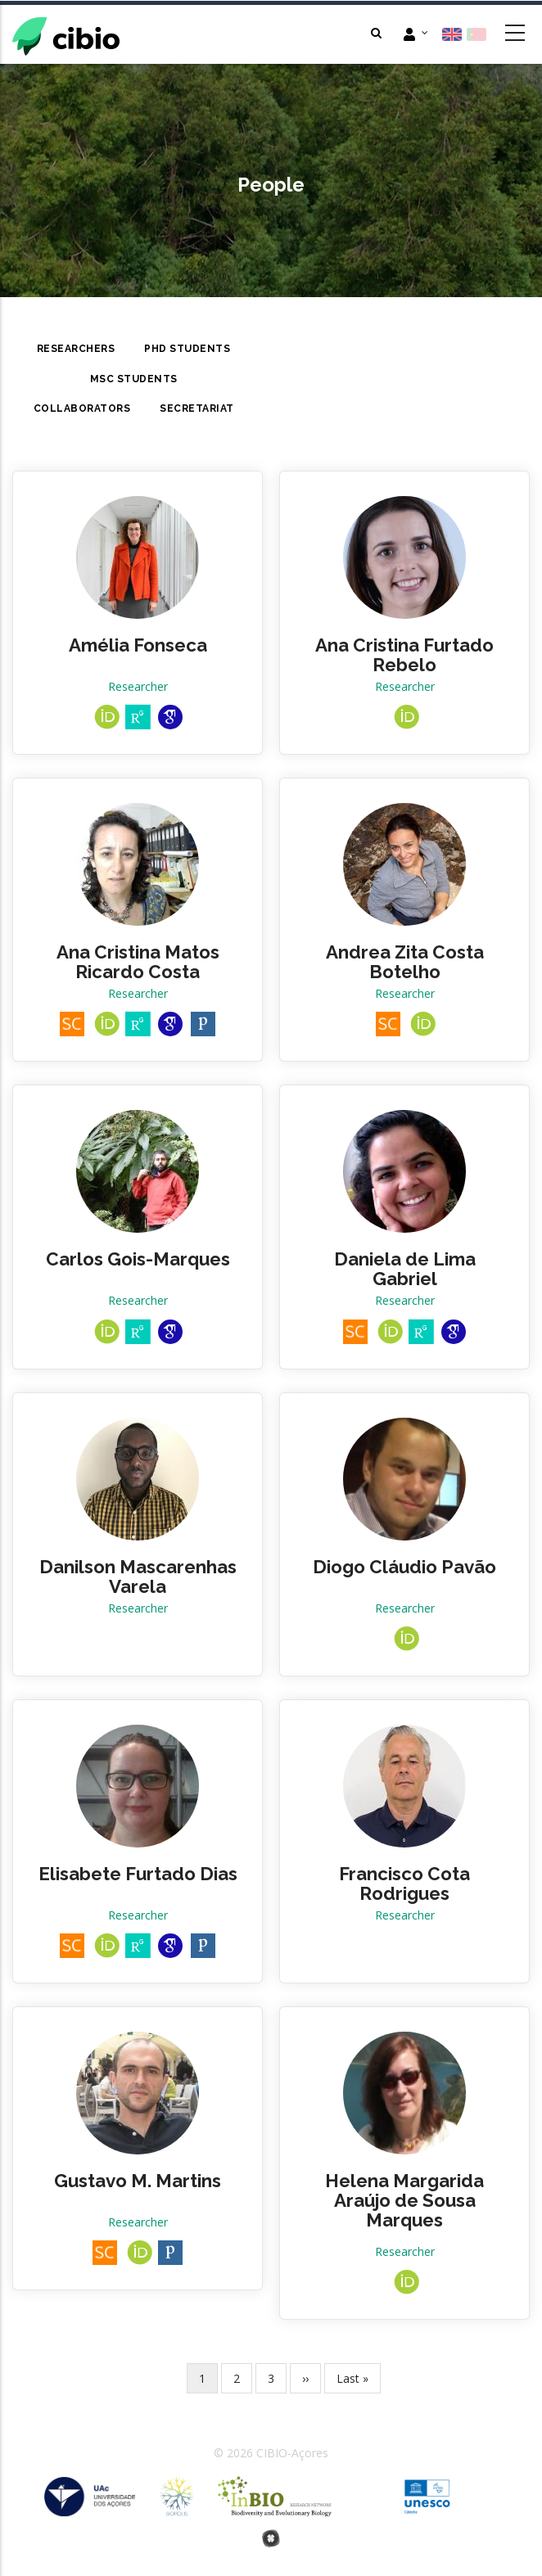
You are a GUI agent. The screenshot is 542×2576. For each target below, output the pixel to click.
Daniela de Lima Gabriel (405, 1268)
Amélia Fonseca (138, 645)
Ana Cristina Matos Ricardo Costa (137, 961)
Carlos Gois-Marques (138, 1259)
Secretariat (197, 408)
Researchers (76, 348)
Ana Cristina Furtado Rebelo (404, 654)
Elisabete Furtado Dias (137, 1873)
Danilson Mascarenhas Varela (138, 1576)
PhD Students (187, 348)
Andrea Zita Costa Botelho (405, 961)
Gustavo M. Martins (137, 2180)
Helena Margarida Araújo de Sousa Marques (404, 2200)
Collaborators (82, 408)
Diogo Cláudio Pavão (404, 1566)
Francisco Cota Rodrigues (404, 1883)
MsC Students (134, 379)
